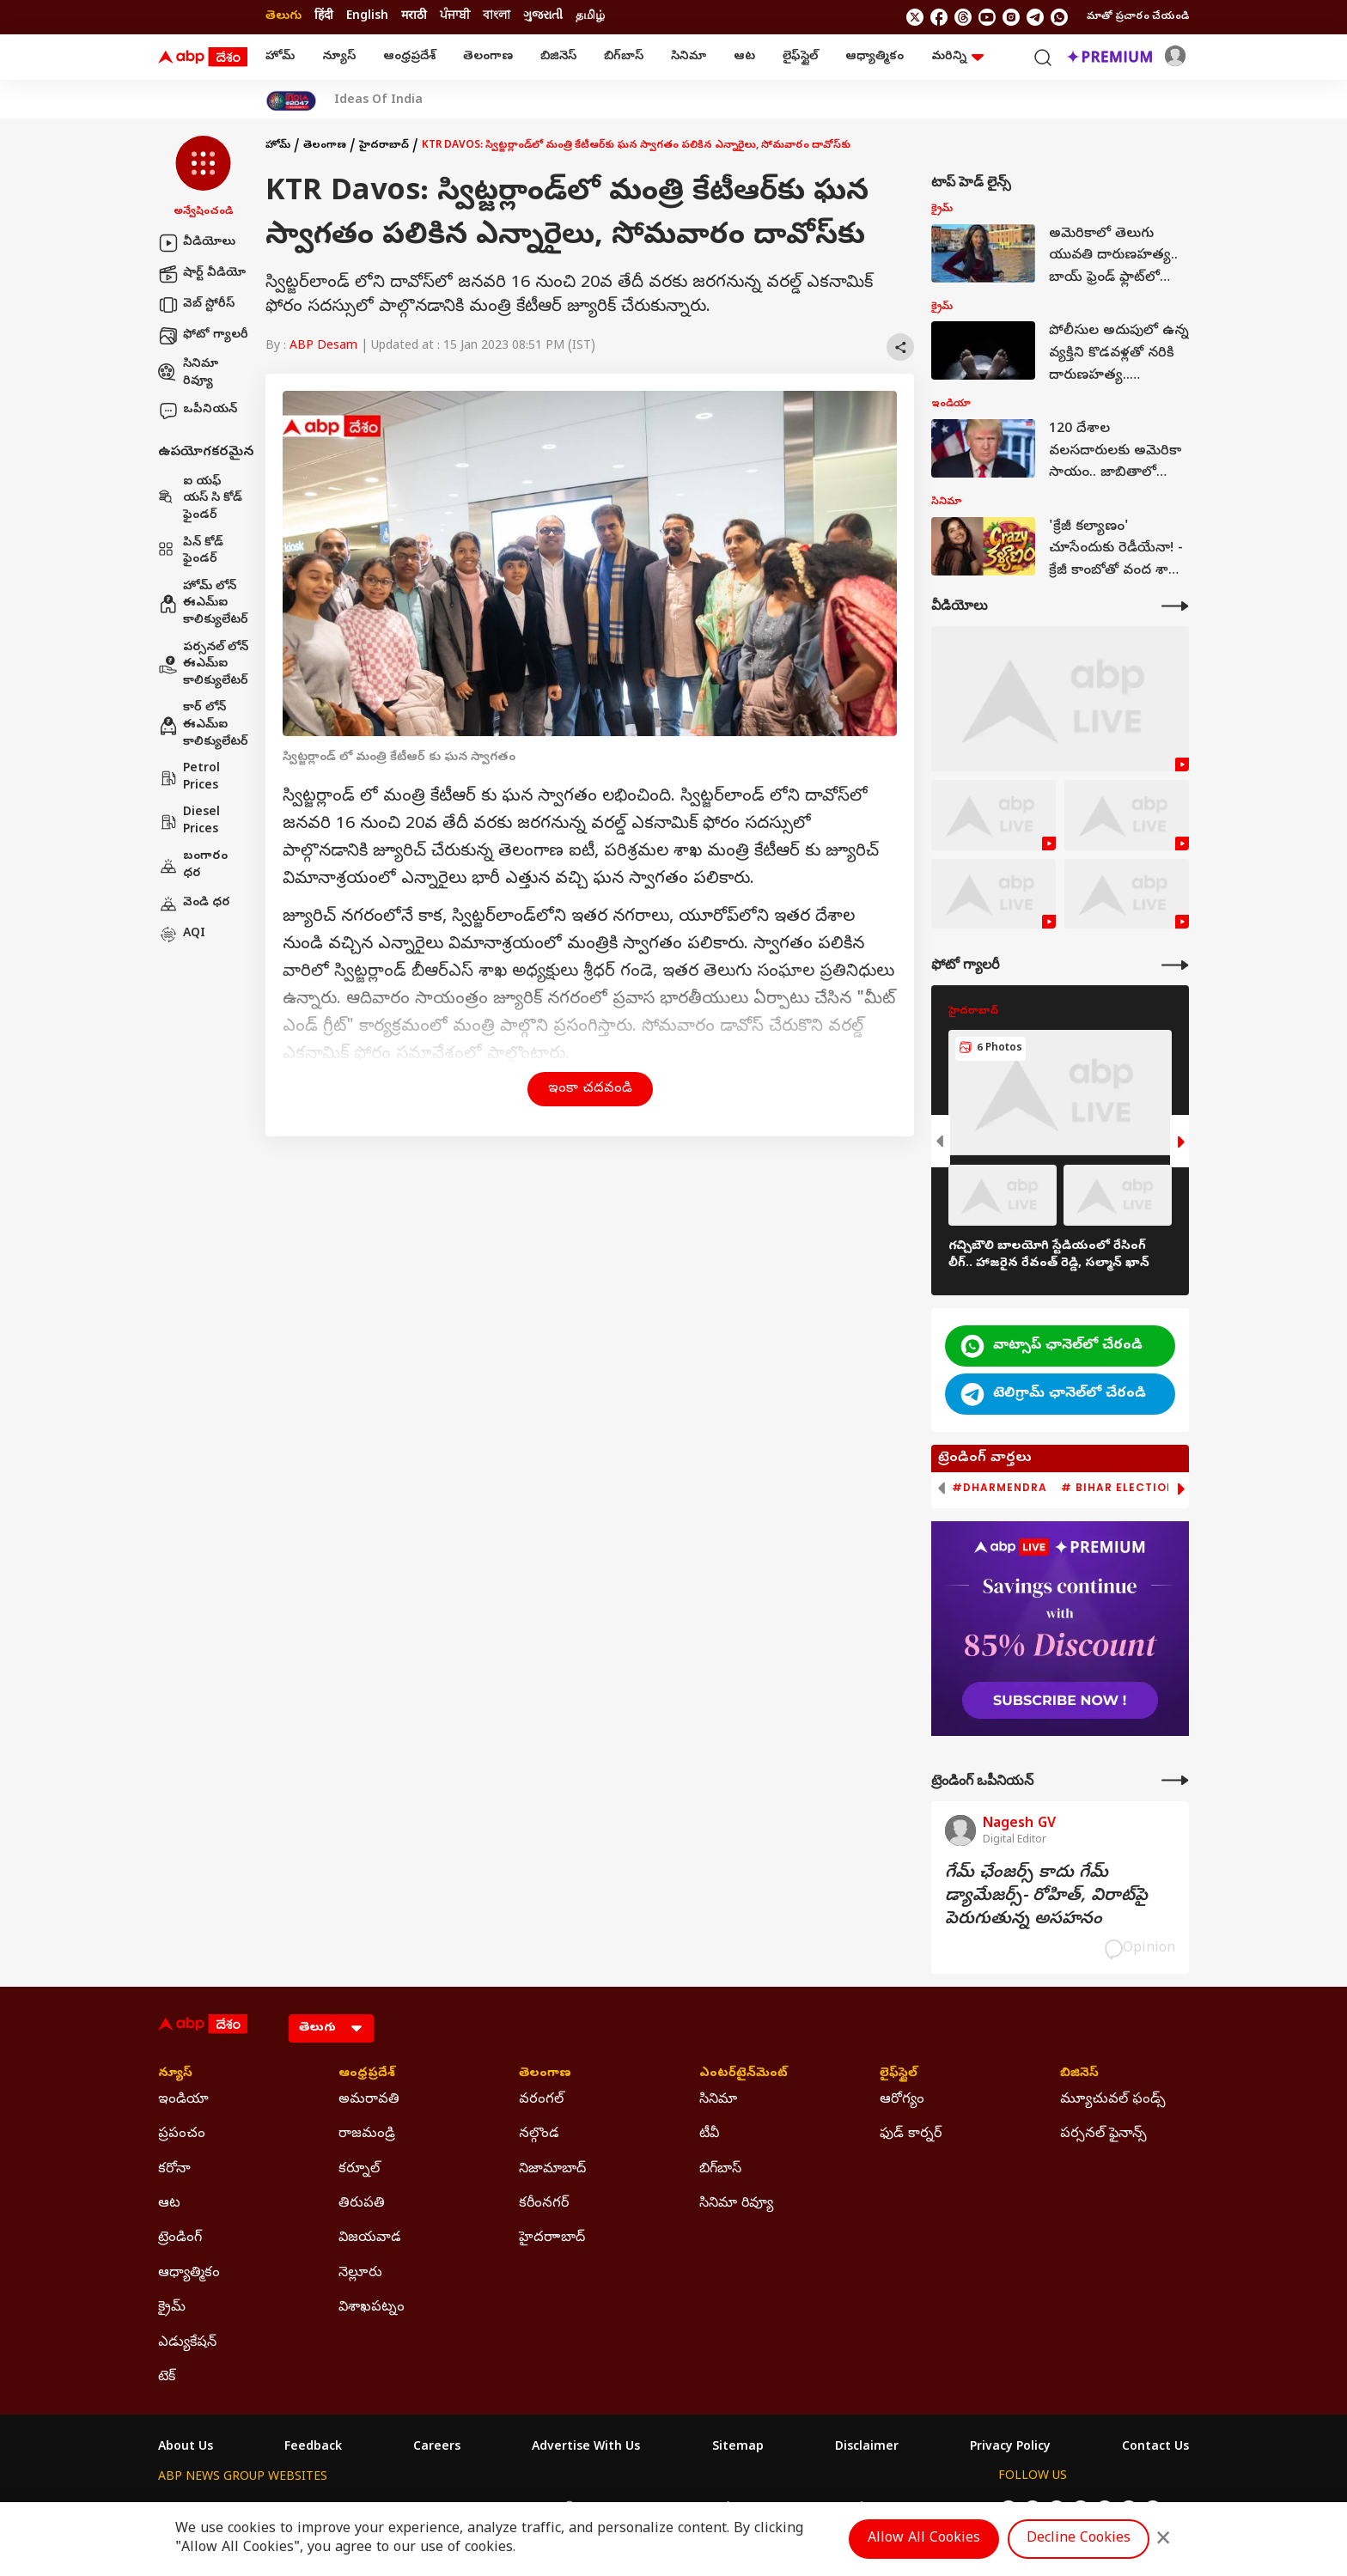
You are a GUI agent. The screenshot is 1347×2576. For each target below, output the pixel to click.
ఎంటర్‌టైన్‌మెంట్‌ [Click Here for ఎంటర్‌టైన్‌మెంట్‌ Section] (743, 2074)
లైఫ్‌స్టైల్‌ (800, 57)
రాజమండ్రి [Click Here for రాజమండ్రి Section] (366, 2134)
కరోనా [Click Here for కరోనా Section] (174, 2169)
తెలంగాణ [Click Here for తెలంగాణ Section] (545, 2074)
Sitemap (738, 2448)
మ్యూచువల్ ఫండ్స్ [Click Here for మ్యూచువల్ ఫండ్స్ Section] (1113, 2100)
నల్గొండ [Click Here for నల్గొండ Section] (539, 2134)
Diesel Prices (189, 821)
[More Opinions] (1175, 1780)
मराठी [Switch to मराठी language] (414, 17)
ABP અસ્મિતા (559, 2509)
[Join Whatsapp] (1059, 17)
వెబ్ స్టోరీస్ (196, 305)
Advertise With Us (586, 2448)
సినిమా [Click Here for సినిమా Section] (718, 2100)
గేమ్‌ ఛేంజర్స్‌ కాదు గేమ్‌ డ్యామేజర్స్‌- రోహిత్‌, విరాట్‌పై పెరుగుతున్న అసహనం (1046, 1897)
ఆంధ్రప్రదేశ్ (409, 57)
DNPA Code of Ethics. (358, 2542)
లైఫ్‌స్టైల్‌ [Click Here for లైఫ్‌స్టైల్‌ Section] (898, 2074)
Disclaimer (867, 2448)
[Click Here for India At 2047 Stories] (291, 101)
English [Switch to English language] (367, 17)
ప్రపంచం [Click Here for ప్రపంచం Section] (181, 2134)
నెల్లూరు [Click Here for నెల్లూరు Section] (360, 2273)
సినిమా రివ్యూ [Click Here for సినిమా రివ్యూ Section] (736, 2204)
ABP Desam (323, 346)
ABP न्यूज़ (342, 2509)
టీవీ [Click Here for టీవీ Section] (709, 2134)
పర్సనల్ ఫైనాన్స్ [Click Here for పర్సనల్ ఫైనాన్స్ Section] (1103, 2134)
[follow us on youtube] (987, 17)
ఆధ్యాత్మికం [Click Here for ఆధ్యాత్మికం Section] (189, 2273)
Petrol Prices (189, 778)
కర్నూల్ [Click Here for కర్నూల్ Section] (359, 2169)
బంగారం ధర (193, 865)
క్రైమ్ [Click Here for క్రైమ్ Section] (172, 2308)
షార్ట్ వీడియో (202, 274)
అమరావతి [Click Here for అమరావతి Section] (368, 2100)
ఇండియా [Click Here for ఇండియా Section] (183, 2100)
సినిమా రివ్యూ (188, 373)
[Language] (331, 2028)
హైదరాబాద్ (384, 146)
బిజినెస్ (558, 57)
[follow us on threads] (963, 17)
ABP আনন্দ (411, 2509)
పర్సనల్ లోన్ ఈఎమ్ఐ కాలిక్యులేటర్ (203, 665)
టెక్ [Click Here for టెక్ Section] (166, 2377)
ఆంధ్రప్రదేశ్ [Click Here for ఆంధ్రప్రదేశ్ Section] (366, 2074)
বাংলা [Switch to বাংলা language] (496, 17)
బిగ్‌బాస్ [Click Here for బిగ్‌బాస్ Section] (720, 2169)
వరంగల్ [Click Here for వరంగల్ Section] (541, 2100)
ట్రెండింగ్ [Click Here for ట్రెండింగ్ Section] (180, 2238)
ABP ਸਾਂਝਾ (716, 2509)
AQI (181, 934)
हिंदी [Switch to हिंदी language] (323, 17)
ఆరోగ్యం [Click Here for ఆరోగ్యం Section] (902, 2100)
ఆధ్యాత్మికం (874, 57)
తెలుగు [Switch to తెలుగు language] (283, 17)
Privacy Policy (1010, 2448)
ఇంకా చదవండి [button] (590, 1089)
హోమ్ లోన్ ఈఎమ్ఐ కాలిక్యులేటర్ (203, 604)
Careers (436, 2448)
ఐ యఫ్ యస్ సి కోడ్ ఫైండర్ (200, 499)
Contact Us (1155, 2448)
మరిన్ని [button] (957, 57)
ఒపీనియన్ (197, 410)
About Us (185, 2448)
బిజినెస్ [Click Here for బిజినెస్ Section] (1079, 2074)
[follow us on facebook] (939, 17)
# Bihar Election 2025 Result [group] (1158, 1488)
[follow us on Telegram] (1035, 17)
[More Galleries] (1175, 965)
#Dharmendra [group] (999, 1488)
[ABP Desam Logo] (202, 57)
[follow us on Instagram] (1011, 17)
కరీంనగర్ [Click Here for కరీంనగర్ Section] (544, 2204)
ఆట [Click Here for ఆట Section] (169, 2204)
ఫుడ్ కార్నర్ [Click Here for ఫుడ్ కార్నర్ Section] (911, 2134)
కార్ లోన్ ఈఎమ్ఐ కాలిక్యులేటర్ (203, 725)
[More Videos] (1175, 606)
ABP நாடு (785, 2509)
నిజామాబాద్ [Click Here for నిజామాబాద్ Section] (552, 2169)
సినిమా (688, 57)
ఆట (744, 57)
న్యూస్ (339, 57)
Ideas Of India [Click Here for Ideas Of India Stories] (378, 101)
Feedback (313, 2448)
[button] (203, 178)
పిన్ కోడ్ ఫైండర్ (190, 552)
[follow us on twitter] (915, 17)
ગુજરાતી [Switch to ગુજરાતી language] (543, 17)
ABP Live (277, 2509)
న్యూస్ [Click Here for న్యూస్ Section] (175, 2074)
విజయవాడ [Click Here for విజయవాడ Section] (369, 2238)
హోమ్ (280, 57)
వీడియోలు (196, 243)
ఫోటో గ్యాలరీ (203, 336)
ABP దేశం (853, 2509)
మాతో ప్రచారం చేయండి (1138, 17)
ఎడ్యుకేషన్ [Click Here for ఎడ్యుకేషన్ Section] (187, 2343)
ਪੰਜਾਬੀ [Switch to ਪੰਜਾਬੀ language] (455, 17)
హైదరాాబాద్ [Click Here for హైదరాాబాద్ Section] (552, 2238)
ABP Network (196, 2509)
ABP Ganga (642, 2509)
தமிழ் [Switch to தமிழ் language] (590, 17)
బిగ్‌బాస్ (623, 57)
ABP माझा (482, 2509)
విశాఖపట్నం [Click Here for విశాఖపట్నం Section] (371, 2308)
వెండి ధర (194, 903)
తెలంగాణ (488, 57)
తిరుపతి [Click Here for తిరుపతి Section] (361, 2204)
